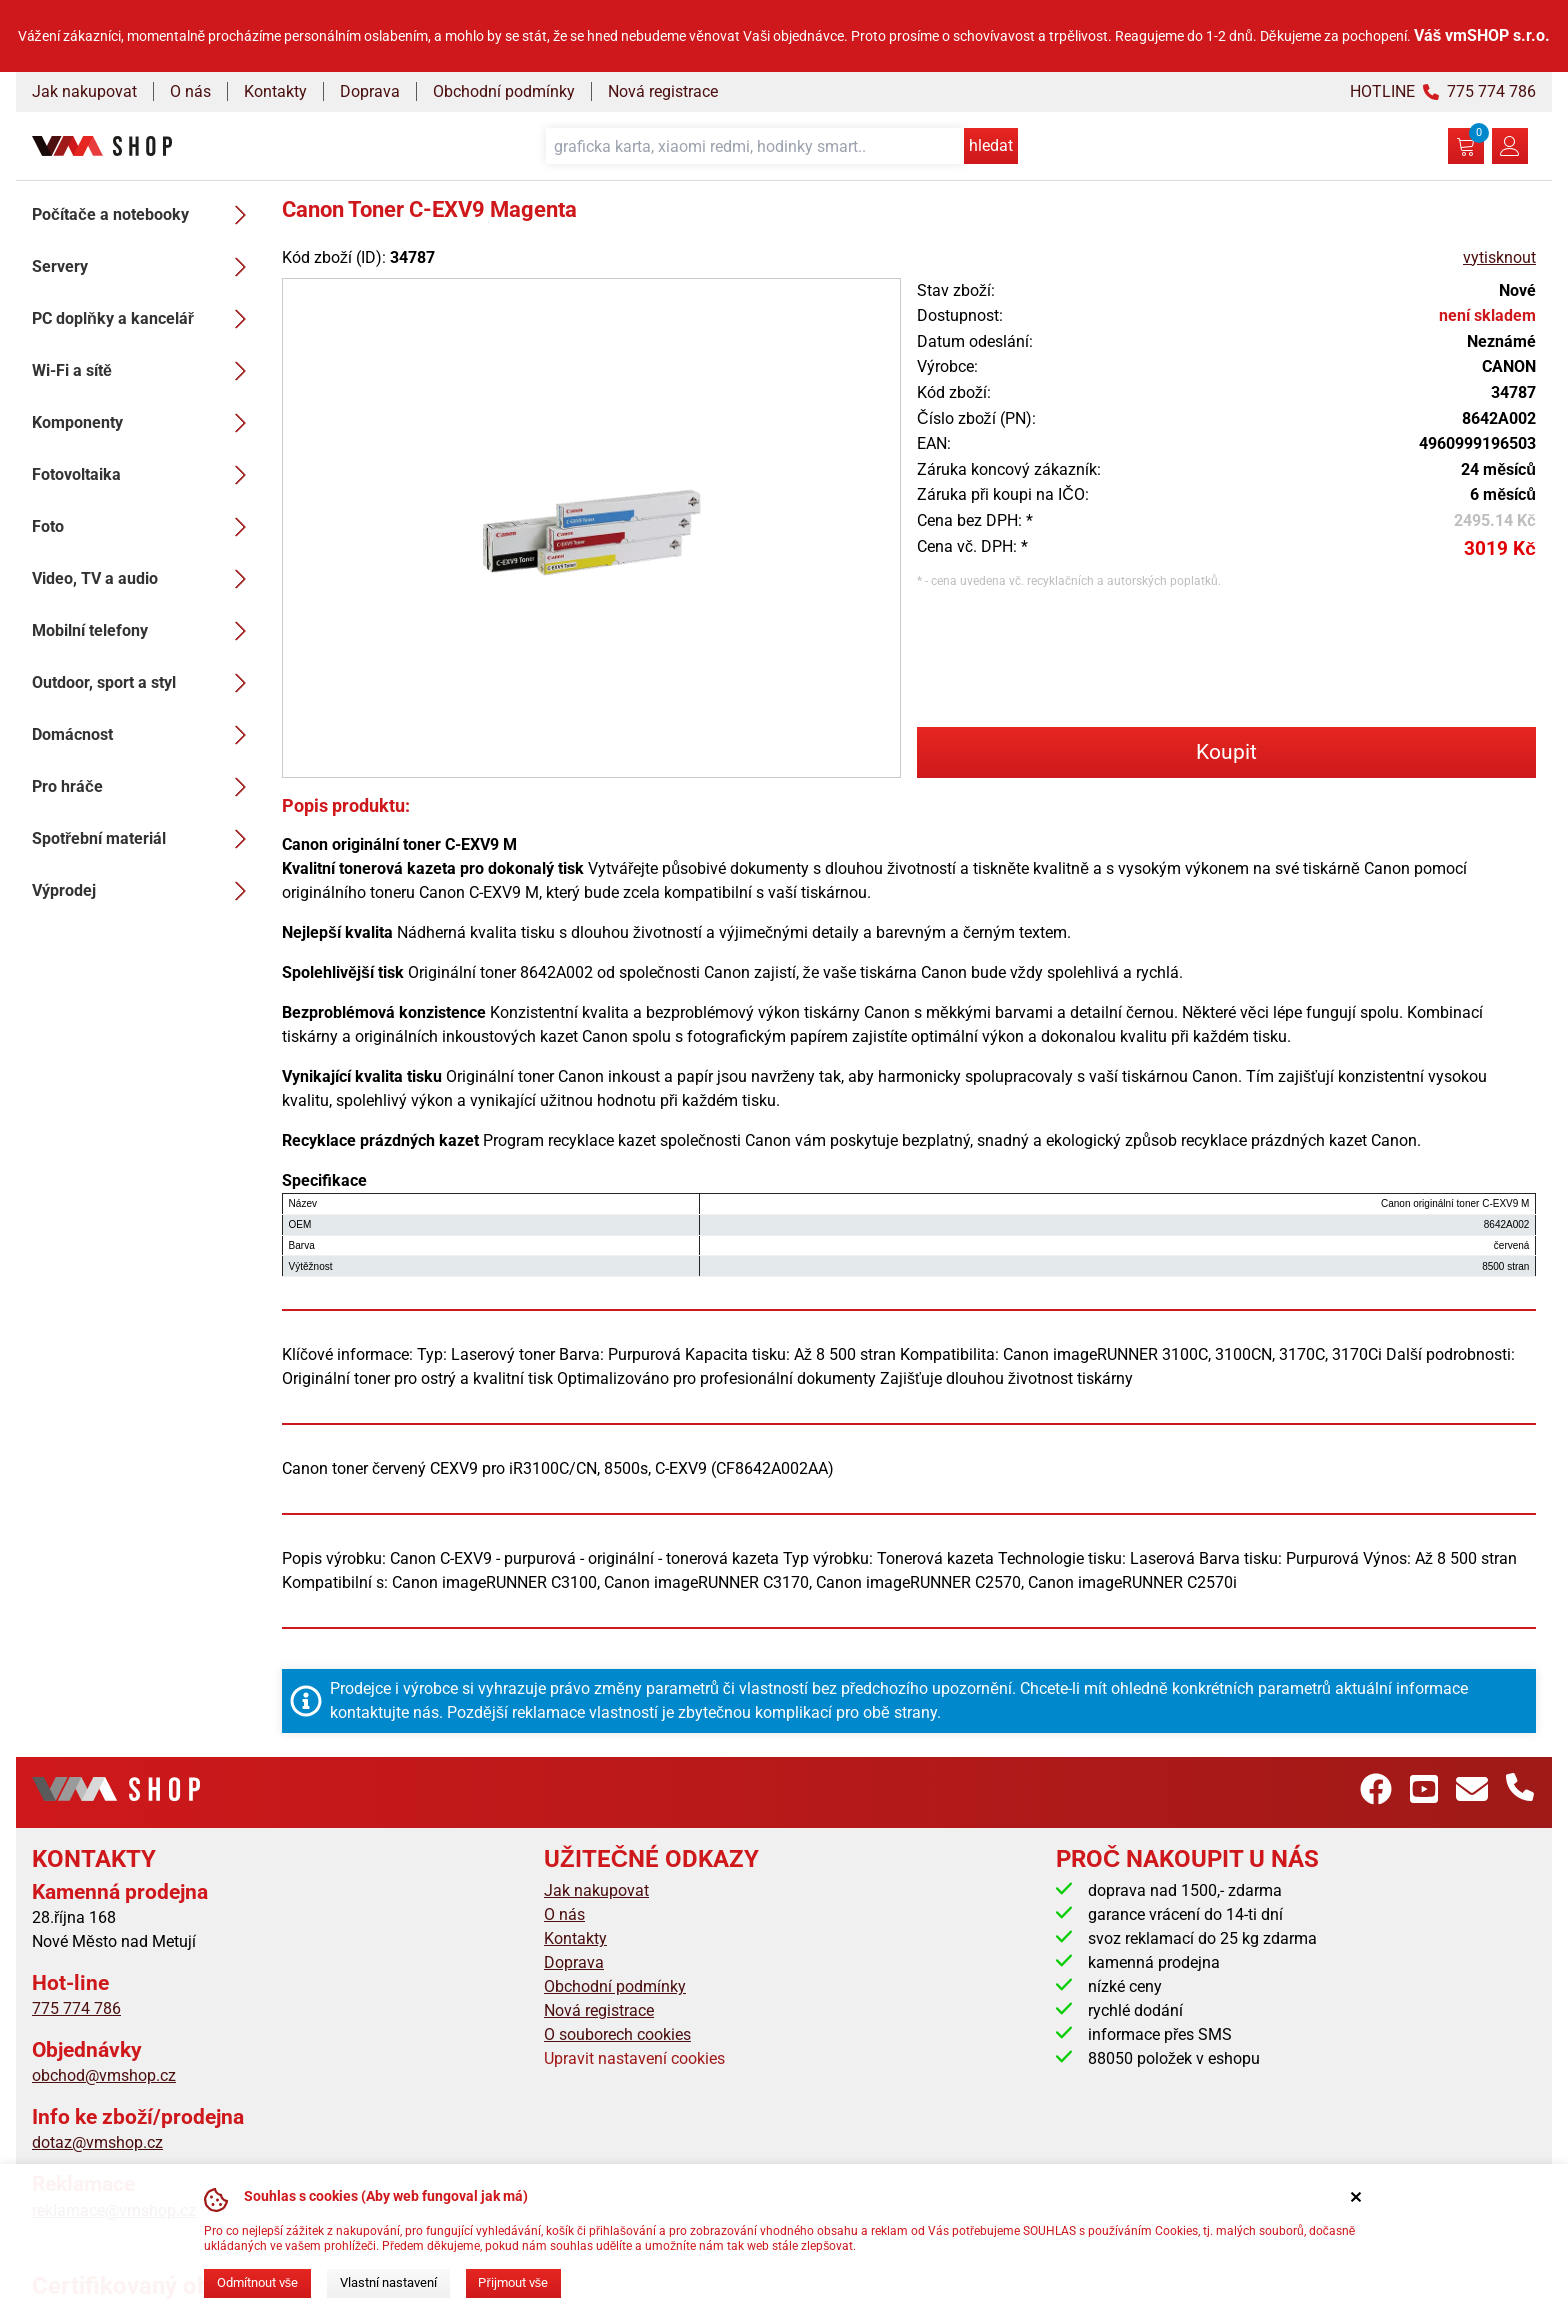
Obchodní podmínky (504, 91)
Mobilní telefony (145, 631)
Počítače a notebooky (145, 215)
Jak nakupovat (84, 91)
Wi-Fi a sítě (145, 371)
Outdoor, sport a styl (145, 683)
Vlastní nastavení (388, 2282)
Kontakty (275, 91)
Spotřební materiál (145, 839)
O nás (190, 91)
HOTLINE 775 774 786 (1443, 91)
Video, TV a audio (145, 579)
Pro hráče (145, 787)
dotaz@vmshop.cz (97, 2142)
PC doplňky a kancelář (145, 319)
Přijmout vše (513, 2282)
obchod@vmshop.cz (104, 2075)
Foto (145, 527)
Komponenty (145, 423)
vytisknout (1499, 257)
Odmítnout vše (257, 2282)
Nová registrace (663, 91)
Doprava (370, 91)
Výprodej (145, 891)
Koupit (1226, 752)
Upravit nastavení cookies (634, 2058)
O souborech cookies (617, 2034)
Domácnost (145, 735)
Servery (145, 267)
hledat (991, 145)
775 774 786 (76, 2008)
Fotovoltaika (145, 475)
